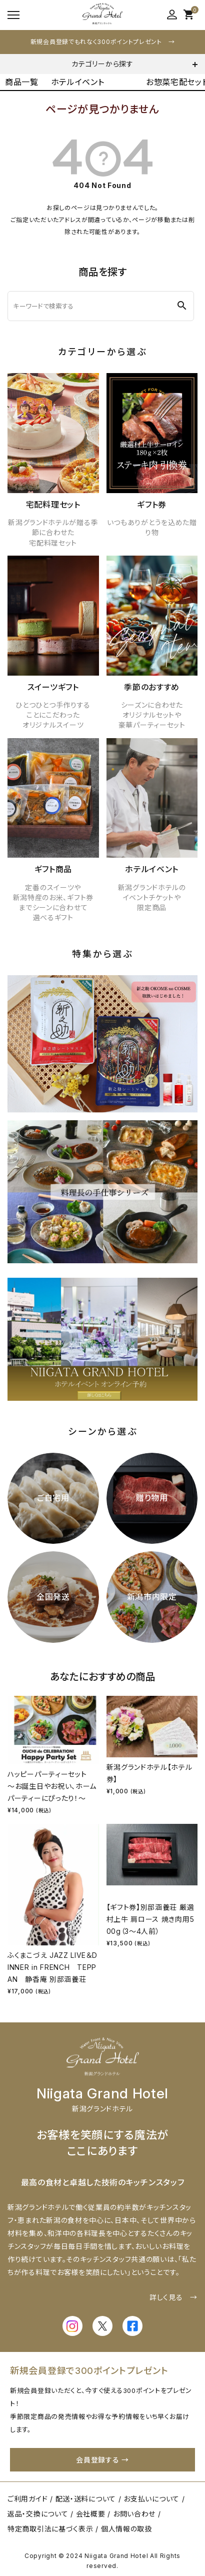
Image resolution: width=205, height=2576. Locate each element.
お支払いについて (152, 2498)
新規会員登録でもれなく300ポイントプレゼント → (102, 42)
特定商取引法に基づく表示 (50, 2528)
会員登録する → (102, 2459)
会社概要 (91, 2513)
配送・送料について (86, 2498)
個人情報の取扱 (126, 2528)
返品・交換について (38, 2513)
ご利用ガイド (28, 2498)
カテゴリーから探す (102, 64)
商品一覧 (21, 82)
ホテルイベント (77, 82)
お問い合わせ (134, 2513)
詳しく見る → (174, 2297)
